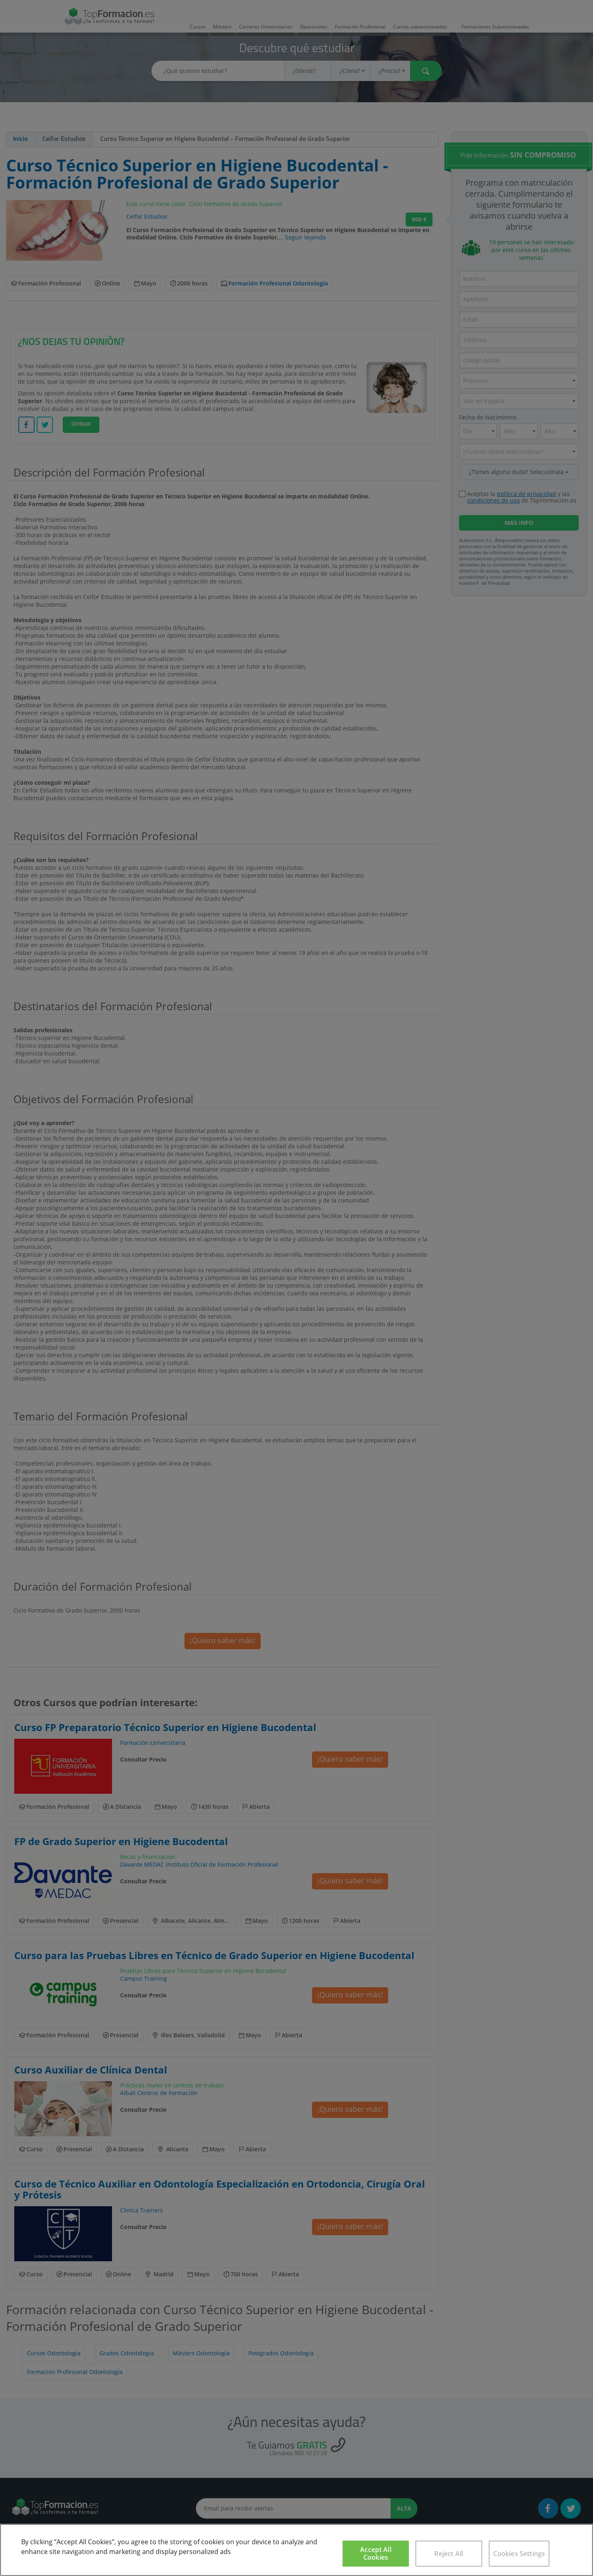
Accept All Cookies (375, 2553)
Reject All (448, 2553)
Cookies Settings (519, 2553)
